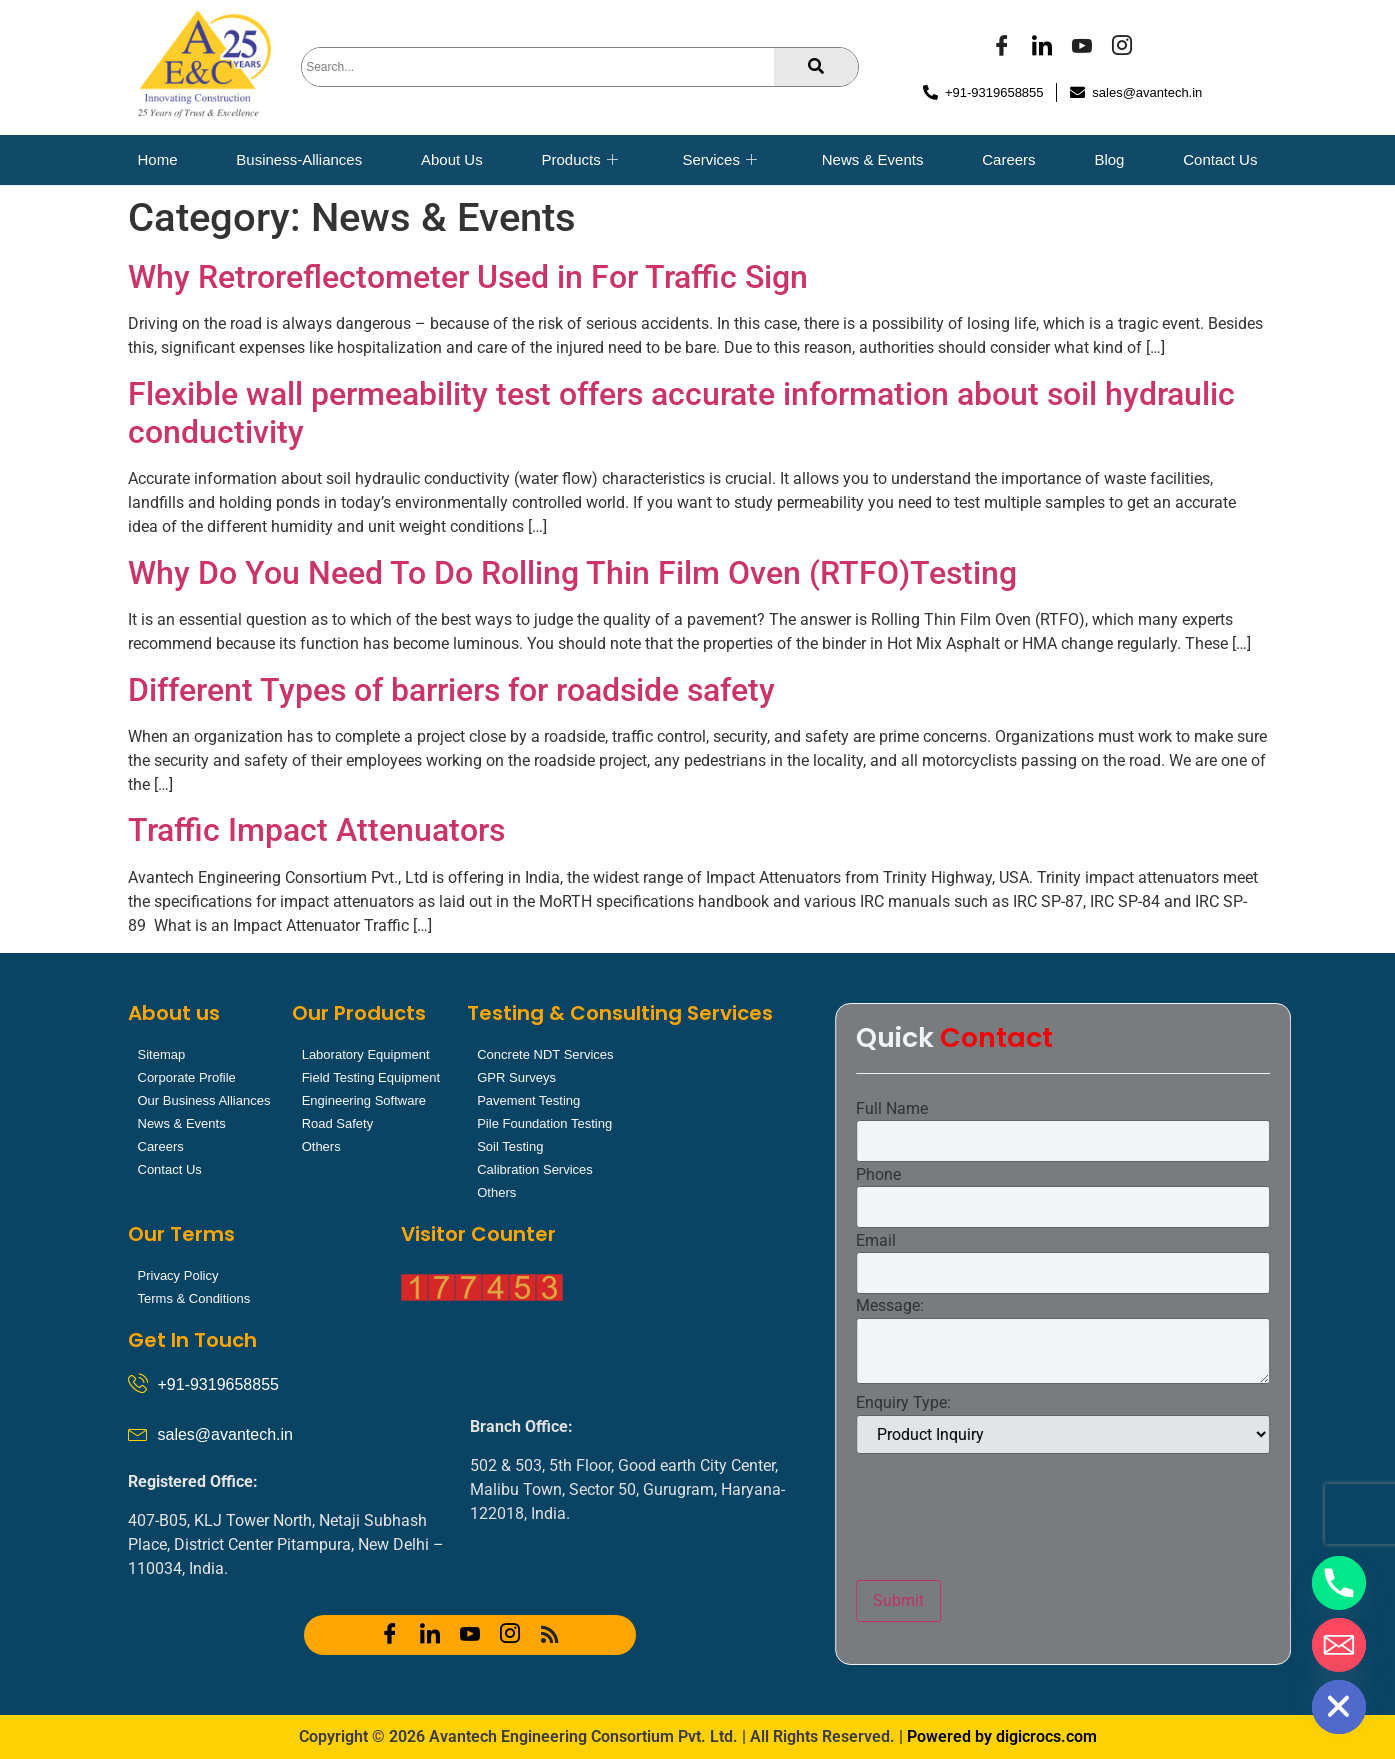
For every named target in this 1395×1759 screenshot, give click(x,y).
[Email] (1339, 1645)
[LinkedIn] (1042, 48)
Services (719, 160)
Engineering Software (364, 1100)
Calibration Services (535, 1169)
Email (1146, 1241)
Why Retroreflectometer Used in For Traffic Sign (468, 277)
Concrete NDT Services (545, 1054)
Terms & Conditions (194, 1298)
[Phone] (1339, 1583)
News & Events (873, 159)
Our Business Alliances (204, 1100)
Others (321, 1146)
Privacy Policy (178, 1275)
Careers (1008, 159)
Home (158, 159)
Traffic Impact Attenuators (316, 830)
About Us (452, 159)
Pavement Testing (528, 1100)
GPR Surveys (516, 1077)
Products (579, 160)
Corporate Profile (187, 1077)
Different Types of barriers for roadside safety (451, 690)
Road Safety (338, 1123)
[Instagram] (1122, 48)
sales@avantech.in (225, 1434)
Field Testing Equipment (371, 1077)
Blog (1109, 159)
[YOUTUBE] (1082, 48)
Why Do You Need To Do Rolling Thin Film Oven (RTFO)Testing (572, 573)
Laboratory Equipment (366, 1054)
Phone (1148, 1175)
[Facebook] (1002, 48)
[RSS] (550, 1635)
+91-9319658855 (218, 1384)
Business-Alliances (299, 159)
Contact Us (1220, 159)
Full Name (1162, 1109)
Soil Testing (510, 1146)
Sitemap (162, 1054)
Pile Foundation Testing (544, 1123)
